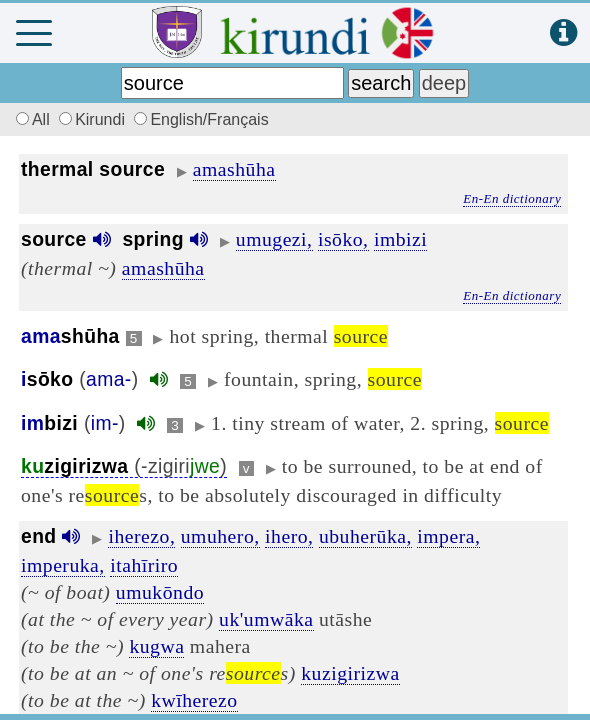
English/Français (201, 119)
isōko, (343, 239)
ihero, (289, 536)
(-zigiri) (124, 466)
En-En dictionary (512, 198)
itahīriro (144, 565)
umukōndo (160, 592)
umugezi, (274, 239)
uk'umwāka (266, 619)
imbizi (400, 239)
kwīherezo (194, 700)
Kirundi (94, 119)
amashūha (234, 169)
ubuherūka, (365, 536)
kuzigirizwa (350, 673)
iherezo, (141, 536)
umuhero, (220, 536)
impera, (448, 536)
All (30, 119)
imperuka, (63, 565)
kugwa (156, 646)
